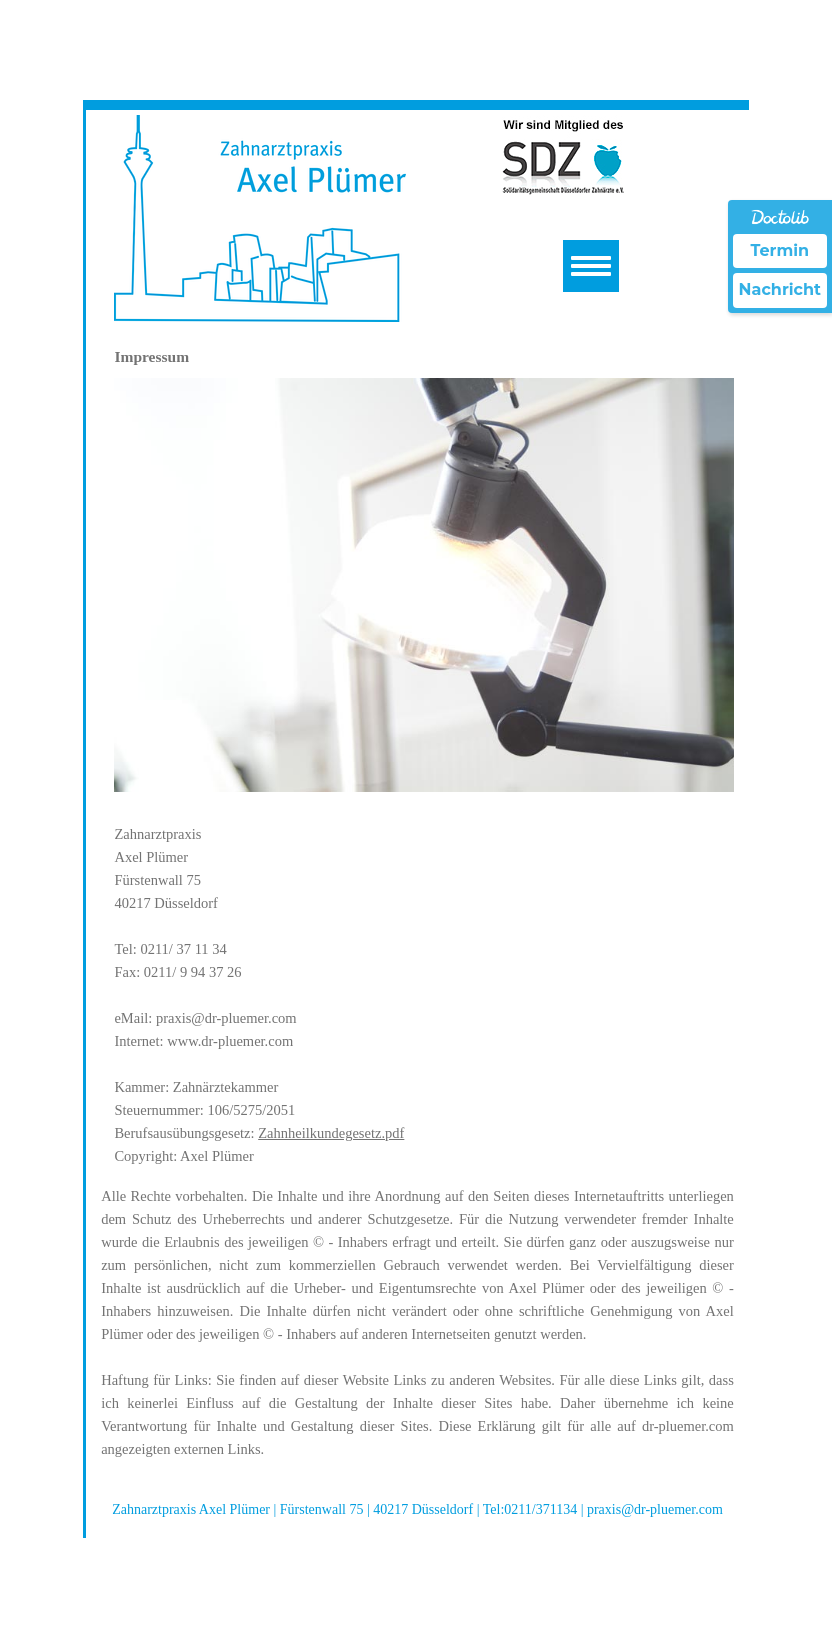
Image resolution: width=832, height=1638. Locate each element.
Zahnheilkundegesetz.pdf (331, 1133)
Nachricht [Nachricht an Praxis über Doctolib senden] (780, 289)
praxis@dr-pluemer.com (226, 1018)
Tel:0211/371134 (532, 1509)
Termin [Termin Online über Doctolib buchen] (780, 250)
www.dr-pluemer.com (230, 1041)
